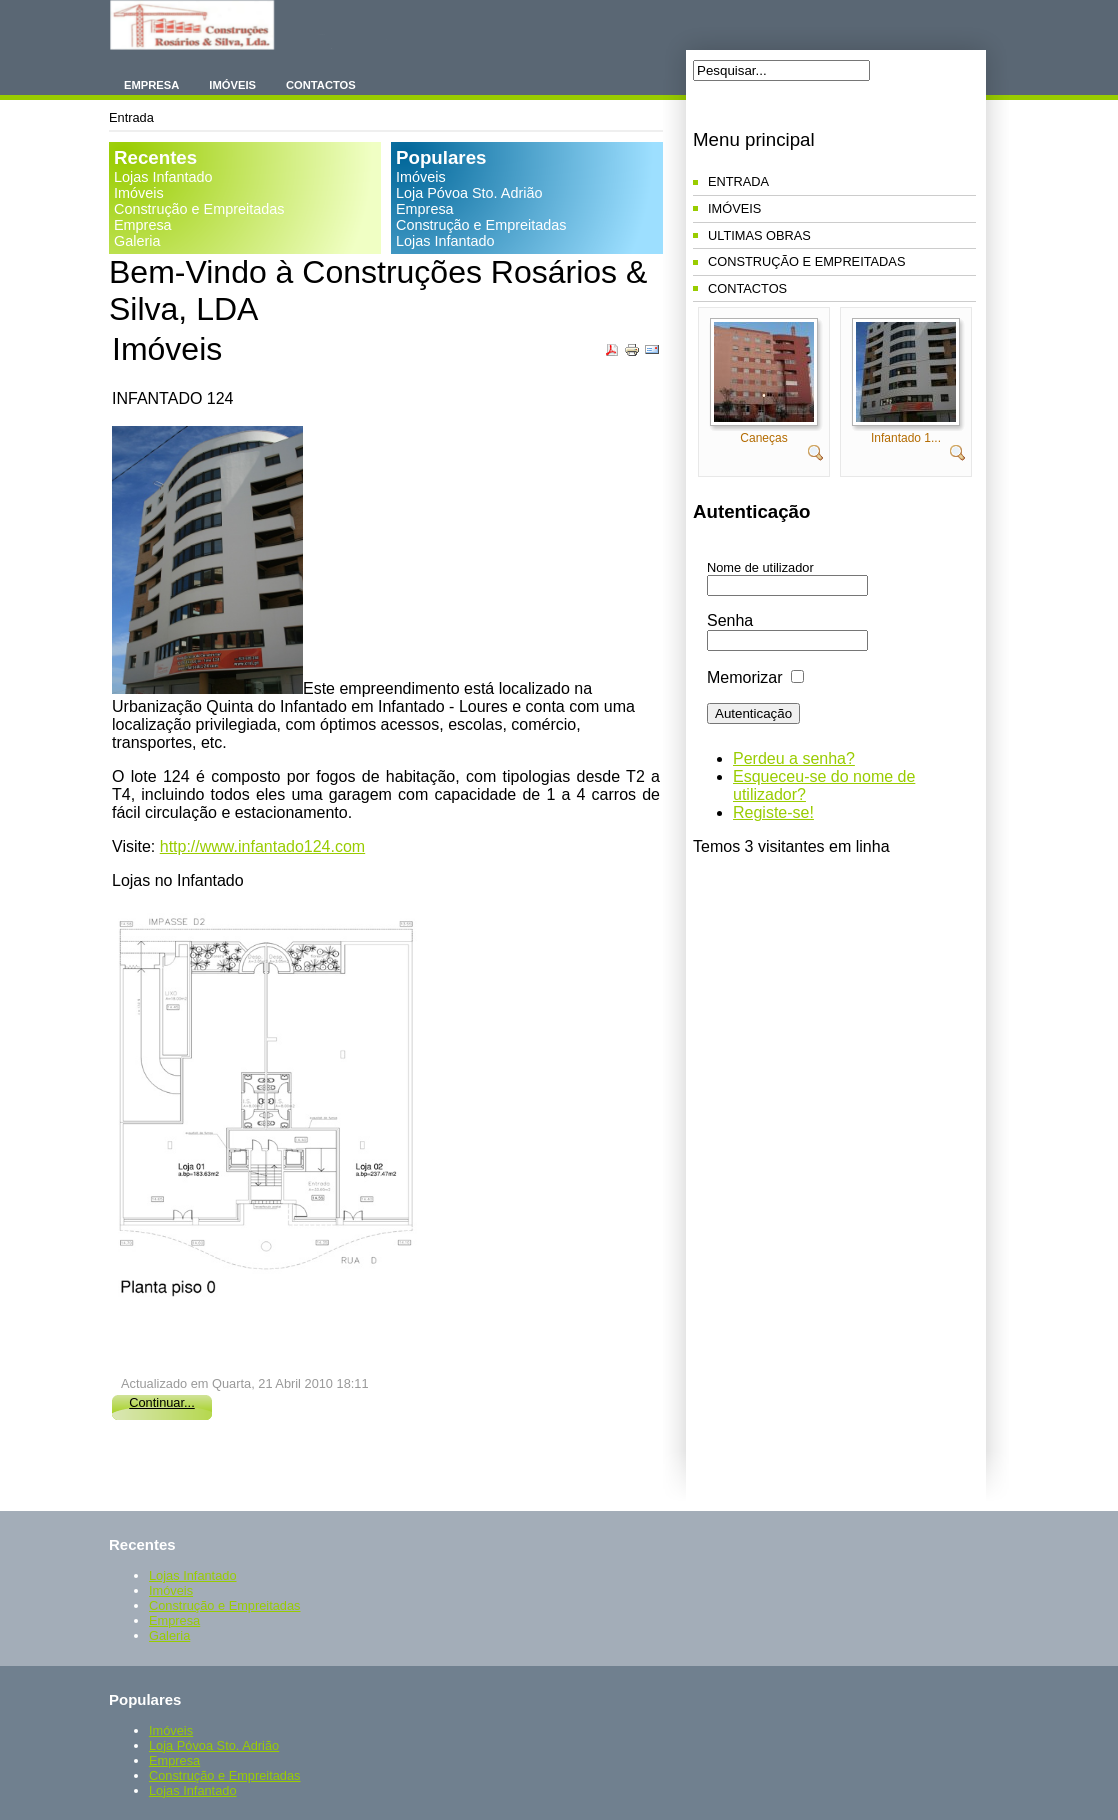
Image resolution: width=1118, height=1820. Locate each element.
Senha (730, 620)
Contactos (321, 85)
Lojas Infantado (163, 177)
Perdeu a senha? (794, 758)
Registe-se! (773, 812)
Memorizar (745, 677)
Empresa (151, 85)
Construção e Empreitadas (199, 209)
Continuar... (161, 1402)
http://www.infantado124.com (262, 846)
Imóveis (232, 85)
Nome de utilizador (760, 567)
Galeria (137, 241)
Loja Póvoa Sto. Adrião (469, 193)
